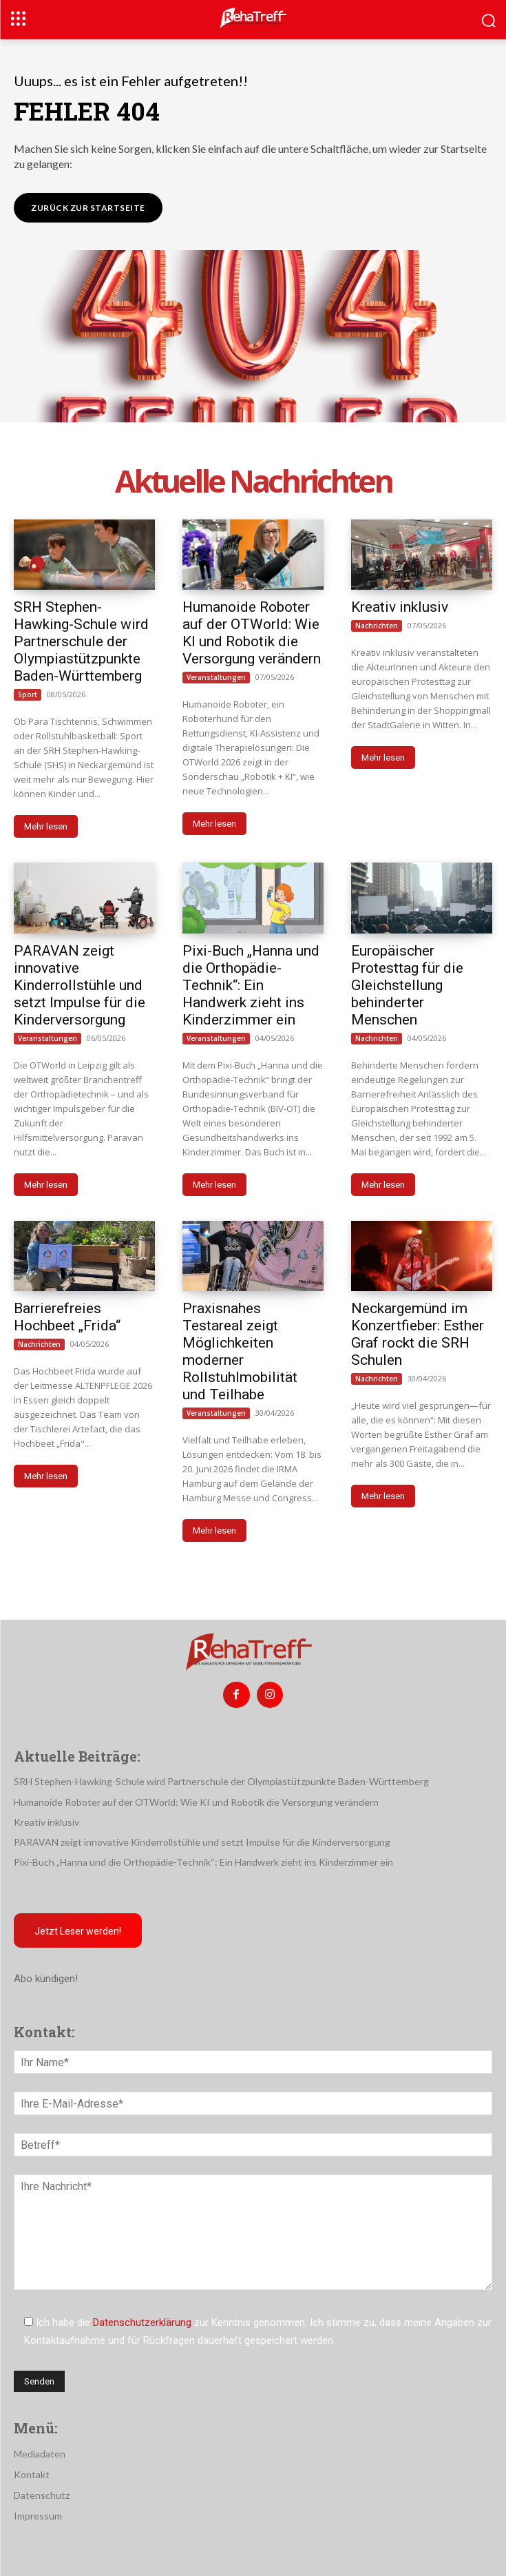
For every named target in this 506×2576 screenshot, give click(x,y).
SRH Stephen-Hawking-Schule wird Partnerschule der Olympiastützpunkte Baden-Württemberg (81, 641)
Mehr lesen (45, 826)
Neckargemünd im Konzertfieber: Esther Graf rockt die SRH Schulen (417, 1334)
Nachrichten (376, 625)
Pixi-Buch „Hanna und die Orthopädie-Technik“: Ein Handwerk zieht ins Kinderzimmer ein (250, 985)
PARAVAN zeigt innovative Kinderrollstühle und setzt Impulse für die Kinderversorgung (79, 985)
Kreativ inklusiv (399, 607)
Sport (27, 694)
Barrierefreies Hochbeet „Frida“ (67, 1317)
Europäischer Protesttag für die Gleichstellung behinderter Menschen (407, 985)
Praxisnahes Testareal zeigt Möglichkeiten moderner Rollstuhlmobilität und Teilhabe (239, 1351)
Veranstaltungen (216, 677)
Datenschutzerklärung (142, 2322)
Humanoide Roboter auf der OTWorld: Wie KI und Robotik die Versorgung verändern (251, 633)
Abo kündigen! (46, 1978)
